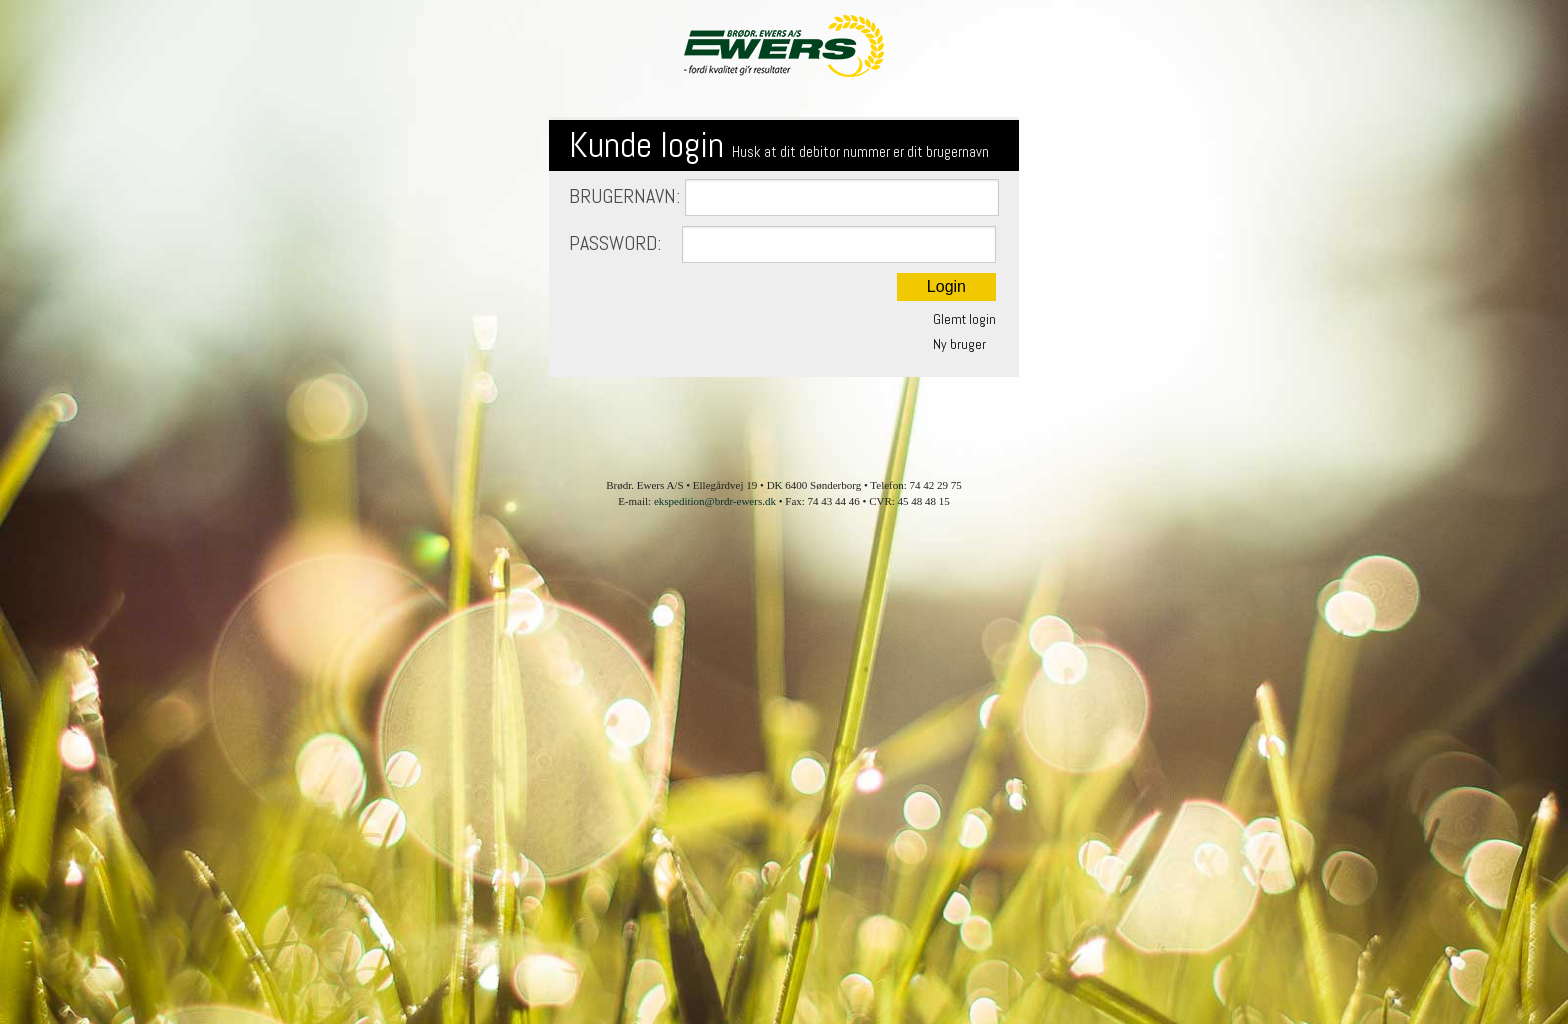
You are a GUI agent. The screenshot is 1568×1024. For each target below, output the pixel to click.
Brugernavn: (784, 197)
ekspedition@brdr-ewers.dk (715, 501)
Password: (782, 244)
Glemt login (964, 319)
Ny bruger (959, 344)
